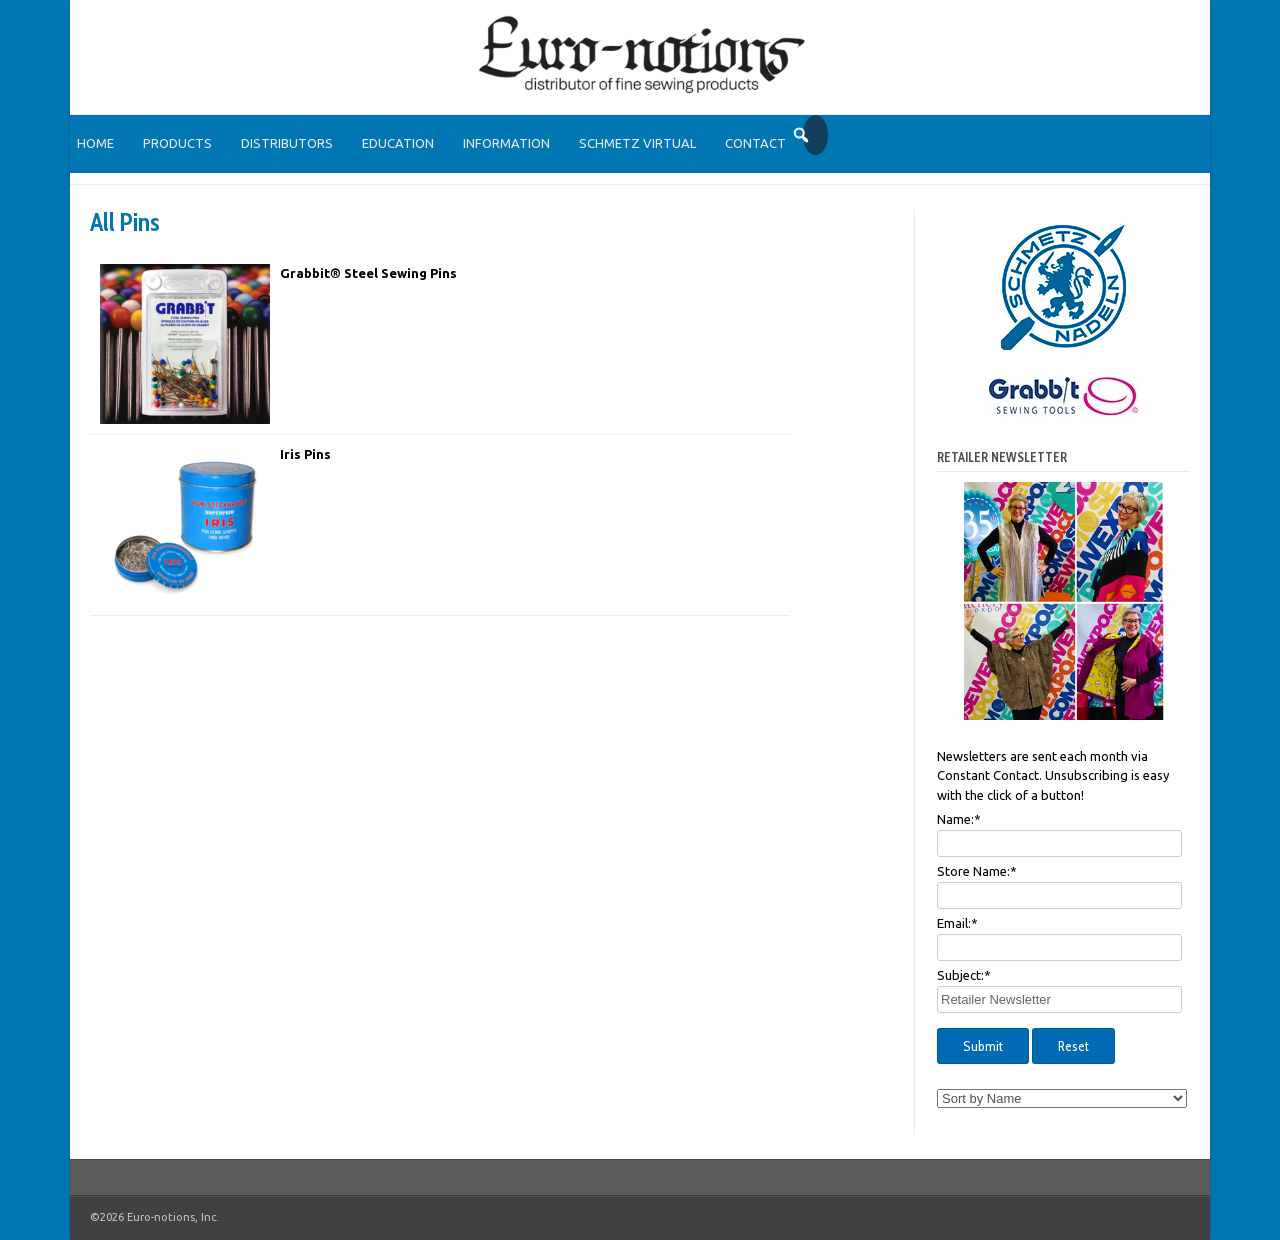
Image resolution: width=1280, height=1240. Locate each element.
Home (95, 143)
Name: (959, 819)
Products (177, 143)
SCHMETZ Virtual (637, 143)
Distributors (287, 143)
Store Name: (977, 871)
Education (398, 143)
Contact (755, 143)
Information (506, 143)
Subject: (964, 975)
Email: (957, 923)
